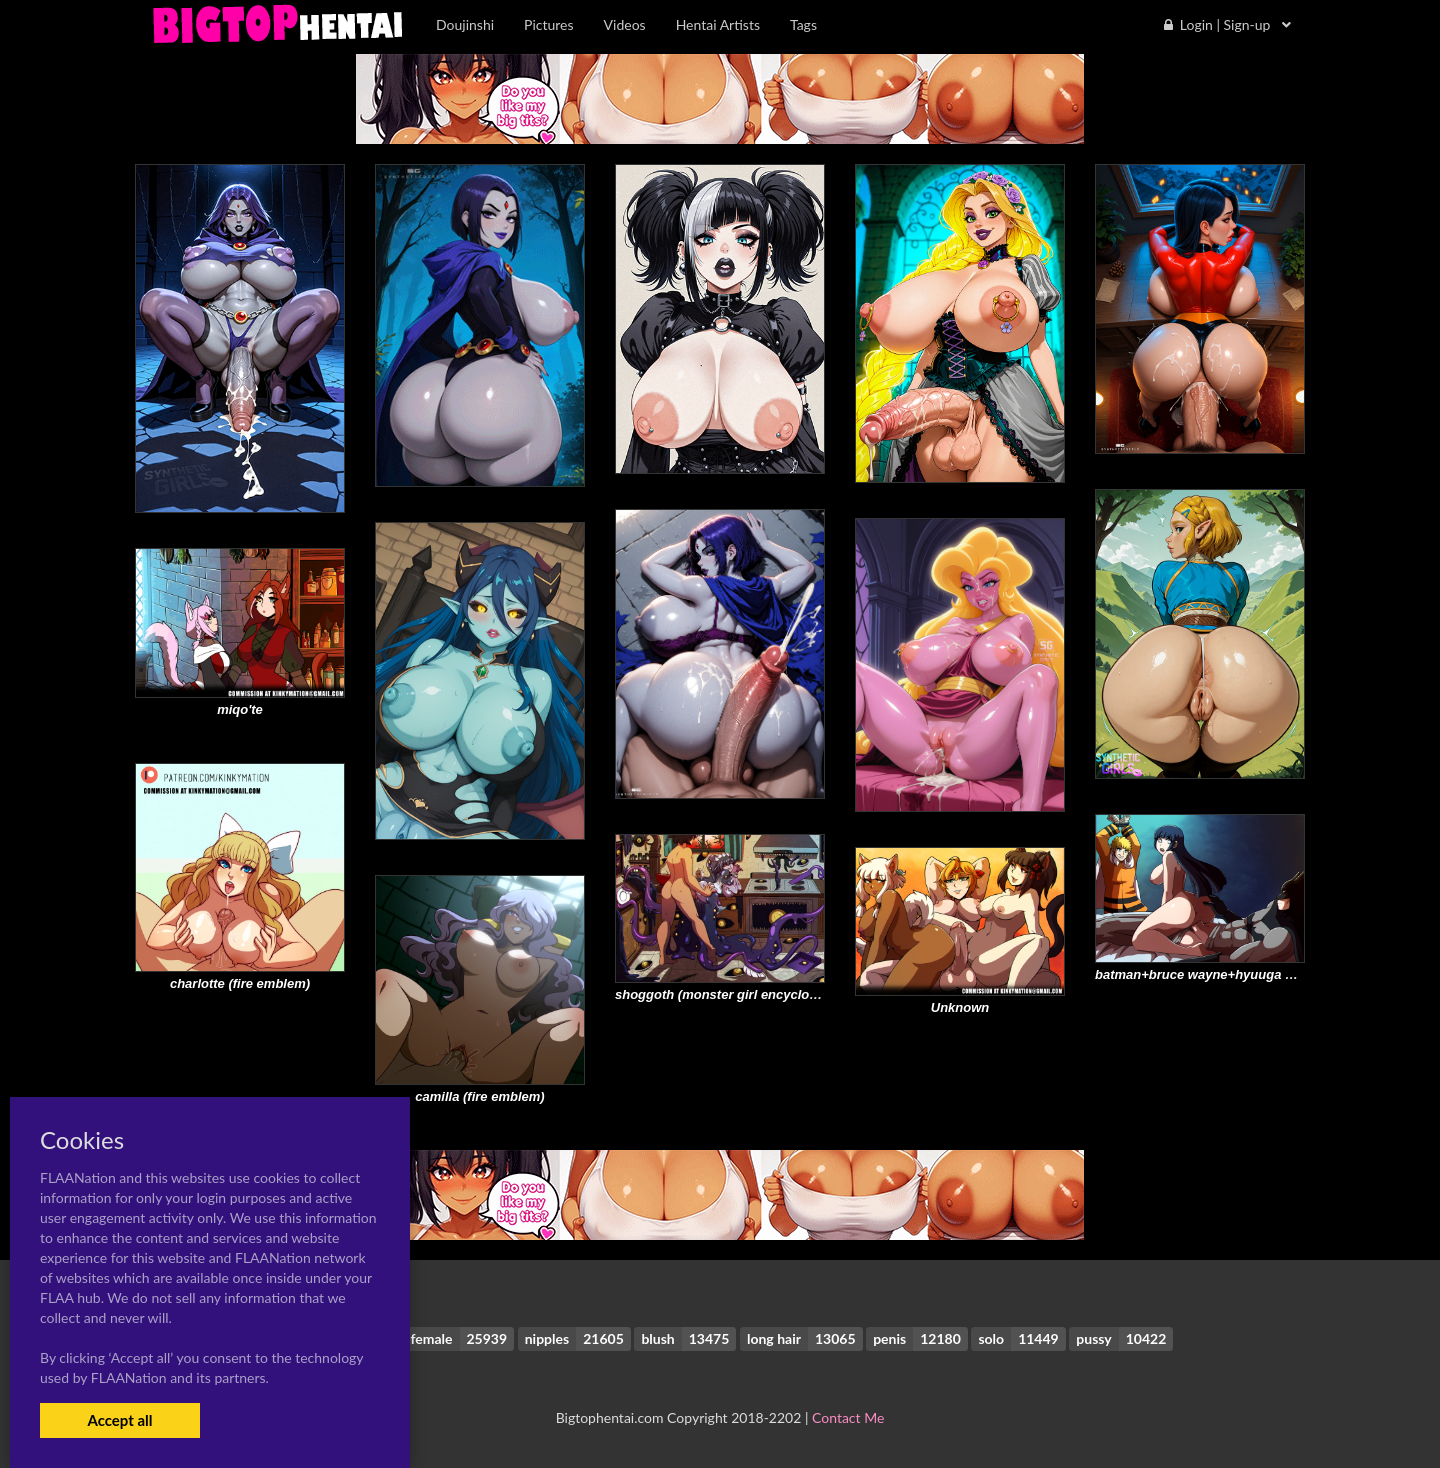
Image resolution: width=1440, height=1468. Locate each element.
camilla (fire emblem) (479, 1096)
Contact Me (848, 1417)
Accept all (119, 1420)
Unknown (960, 1007)
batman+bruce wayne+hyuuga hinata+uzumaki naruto (1261, 974)
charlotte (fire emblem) (240, 983)
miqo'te (240, 709)
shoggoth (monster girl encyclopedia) (731, 994)
